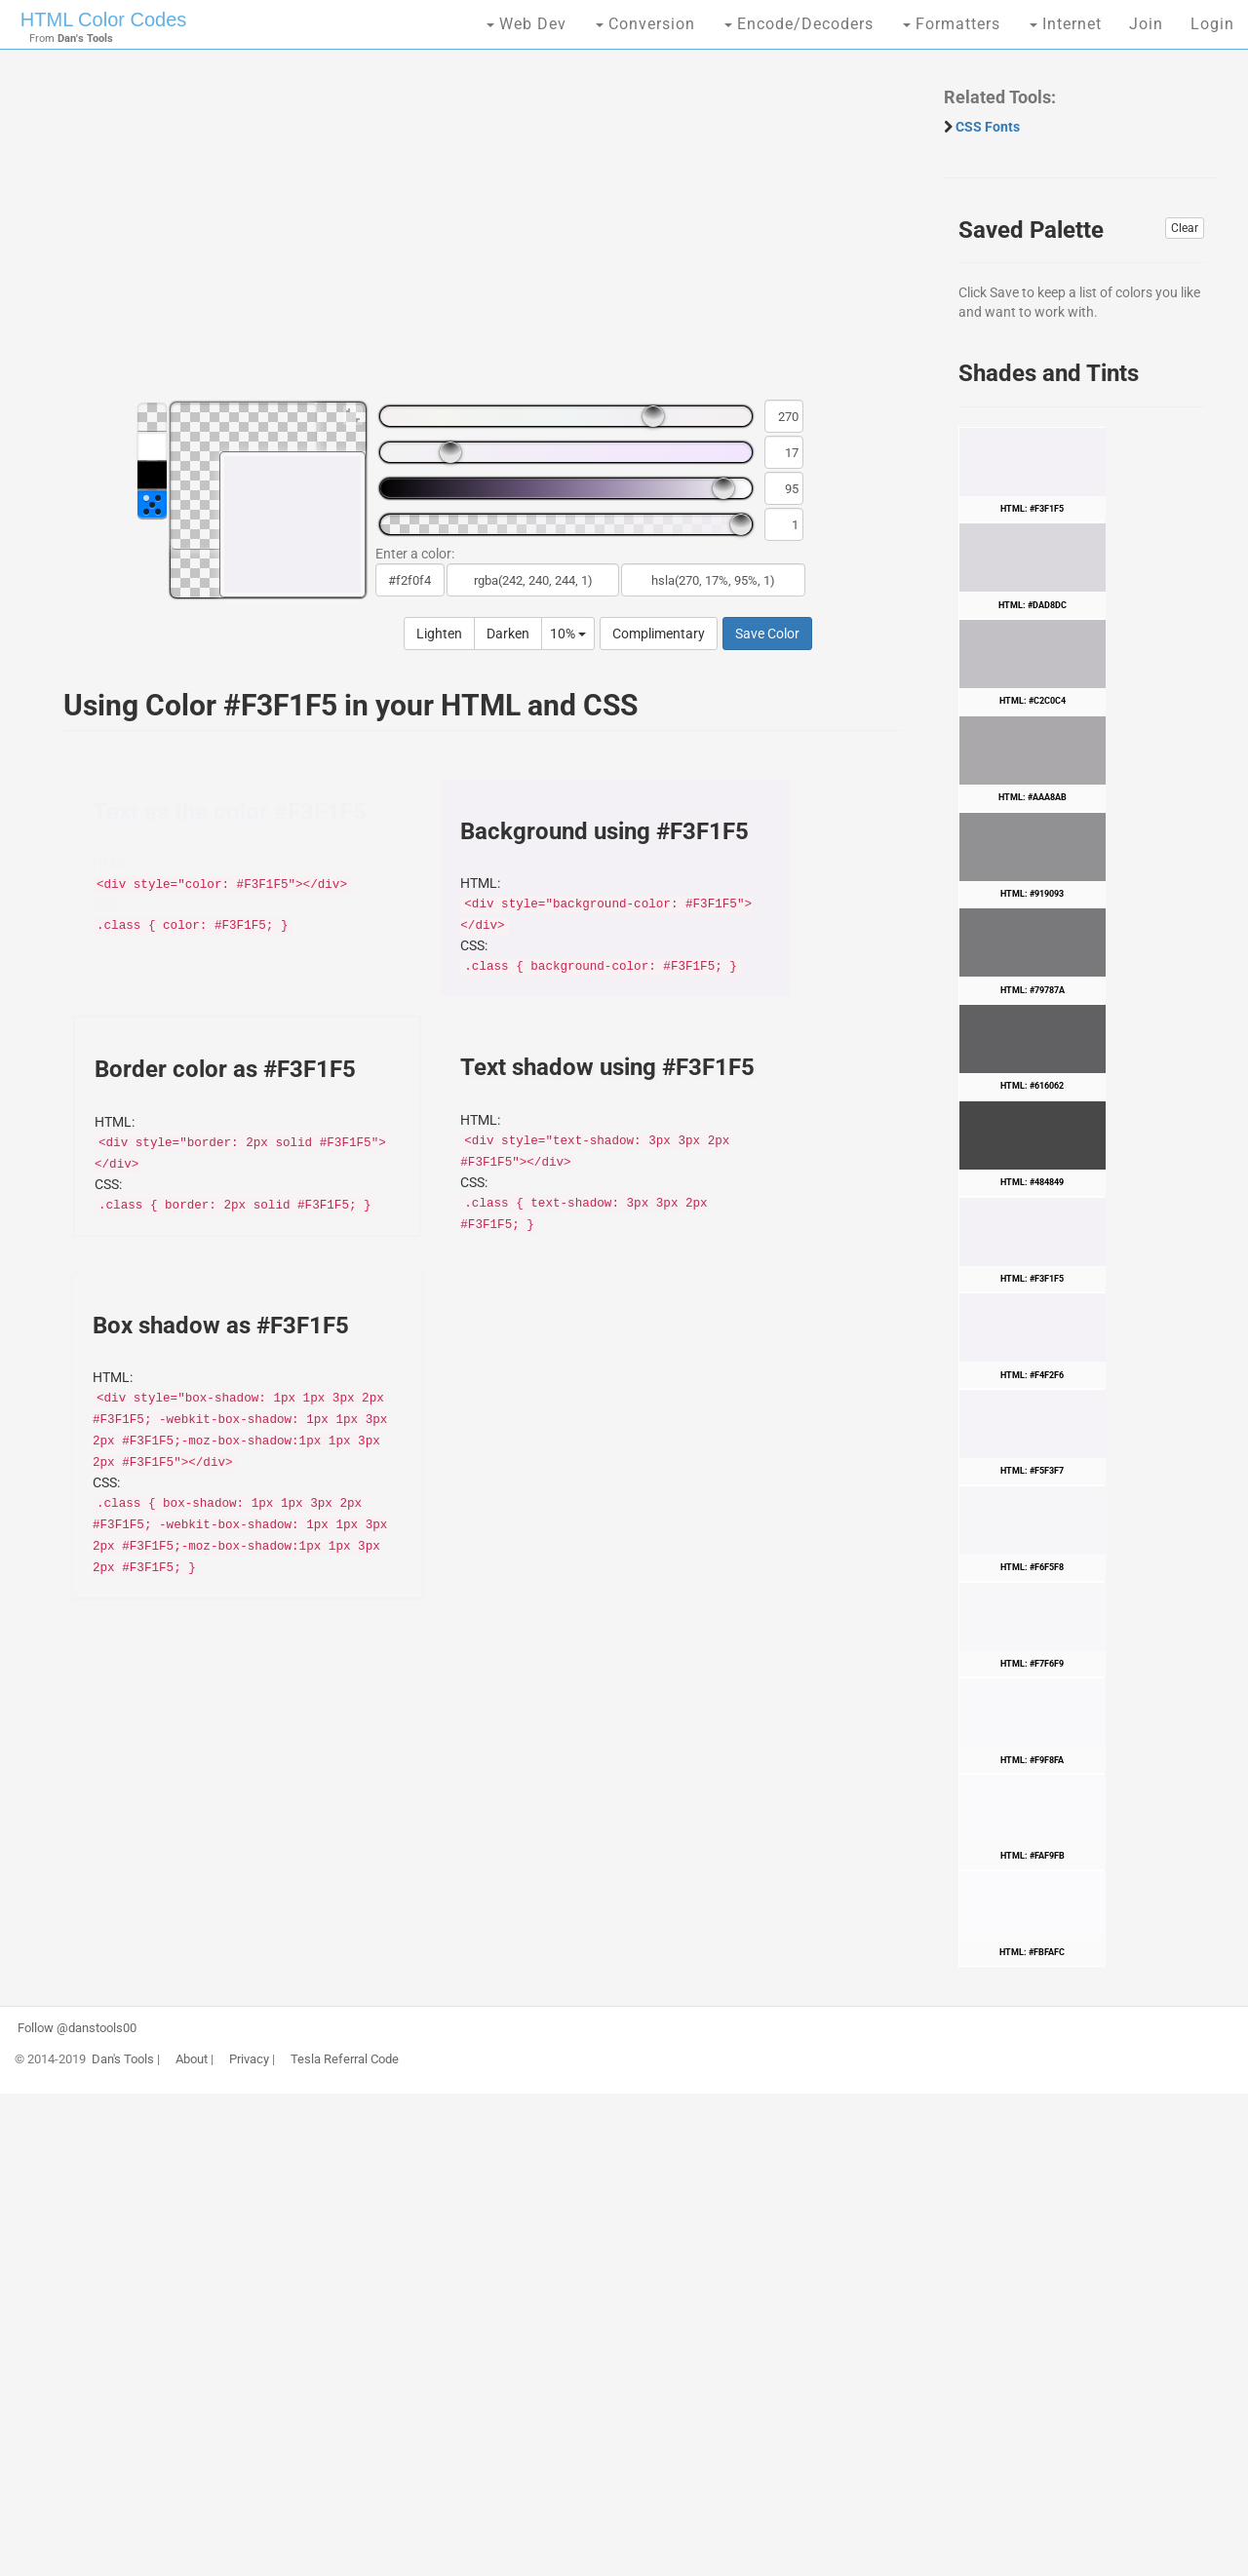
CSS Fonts (988, 127)
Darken (508, 633)
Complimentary (658, 633)
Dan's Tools (123, 2059)
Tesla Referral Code (345, 2059)
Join (1146, 24)
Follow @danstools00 (77, 2028)
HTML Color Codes (103, 19)
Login (1212, 24)
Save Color (767, 633)
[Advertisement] (472, 233)
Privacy (249, 2059)
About (192, 2059)
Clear (1184, 228)
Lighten (439, 633)
